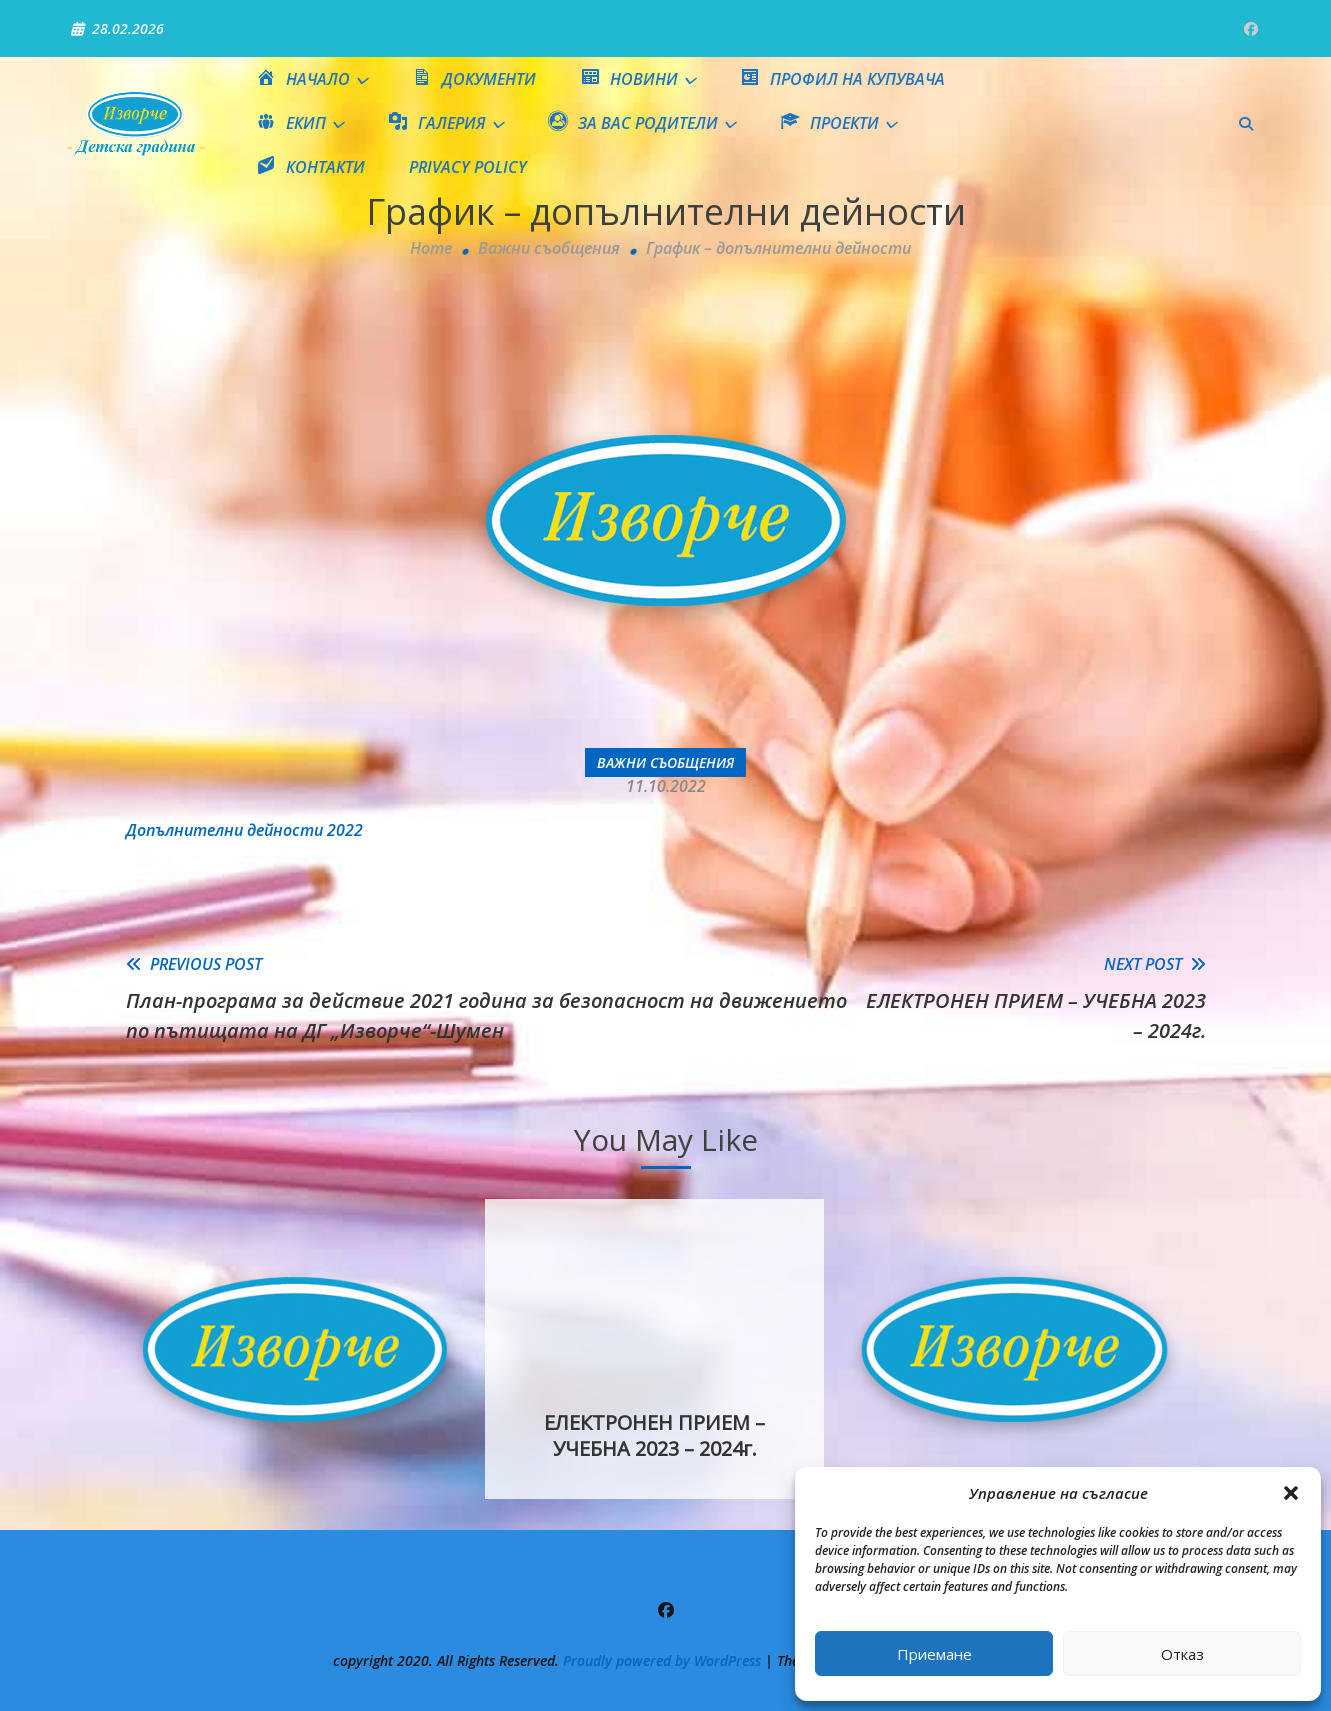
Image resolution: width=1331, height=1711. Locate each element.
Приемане (934, 1654)
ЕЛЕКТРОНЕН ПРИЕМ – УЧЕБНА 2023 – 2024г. (654, 1435)
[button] (1291, 1493)
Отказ (1182, 1654)
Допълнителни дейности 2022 (244, 830)
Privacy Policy (468, 167)
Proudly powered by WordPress (664, 1660)
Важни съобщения (665, 762)
